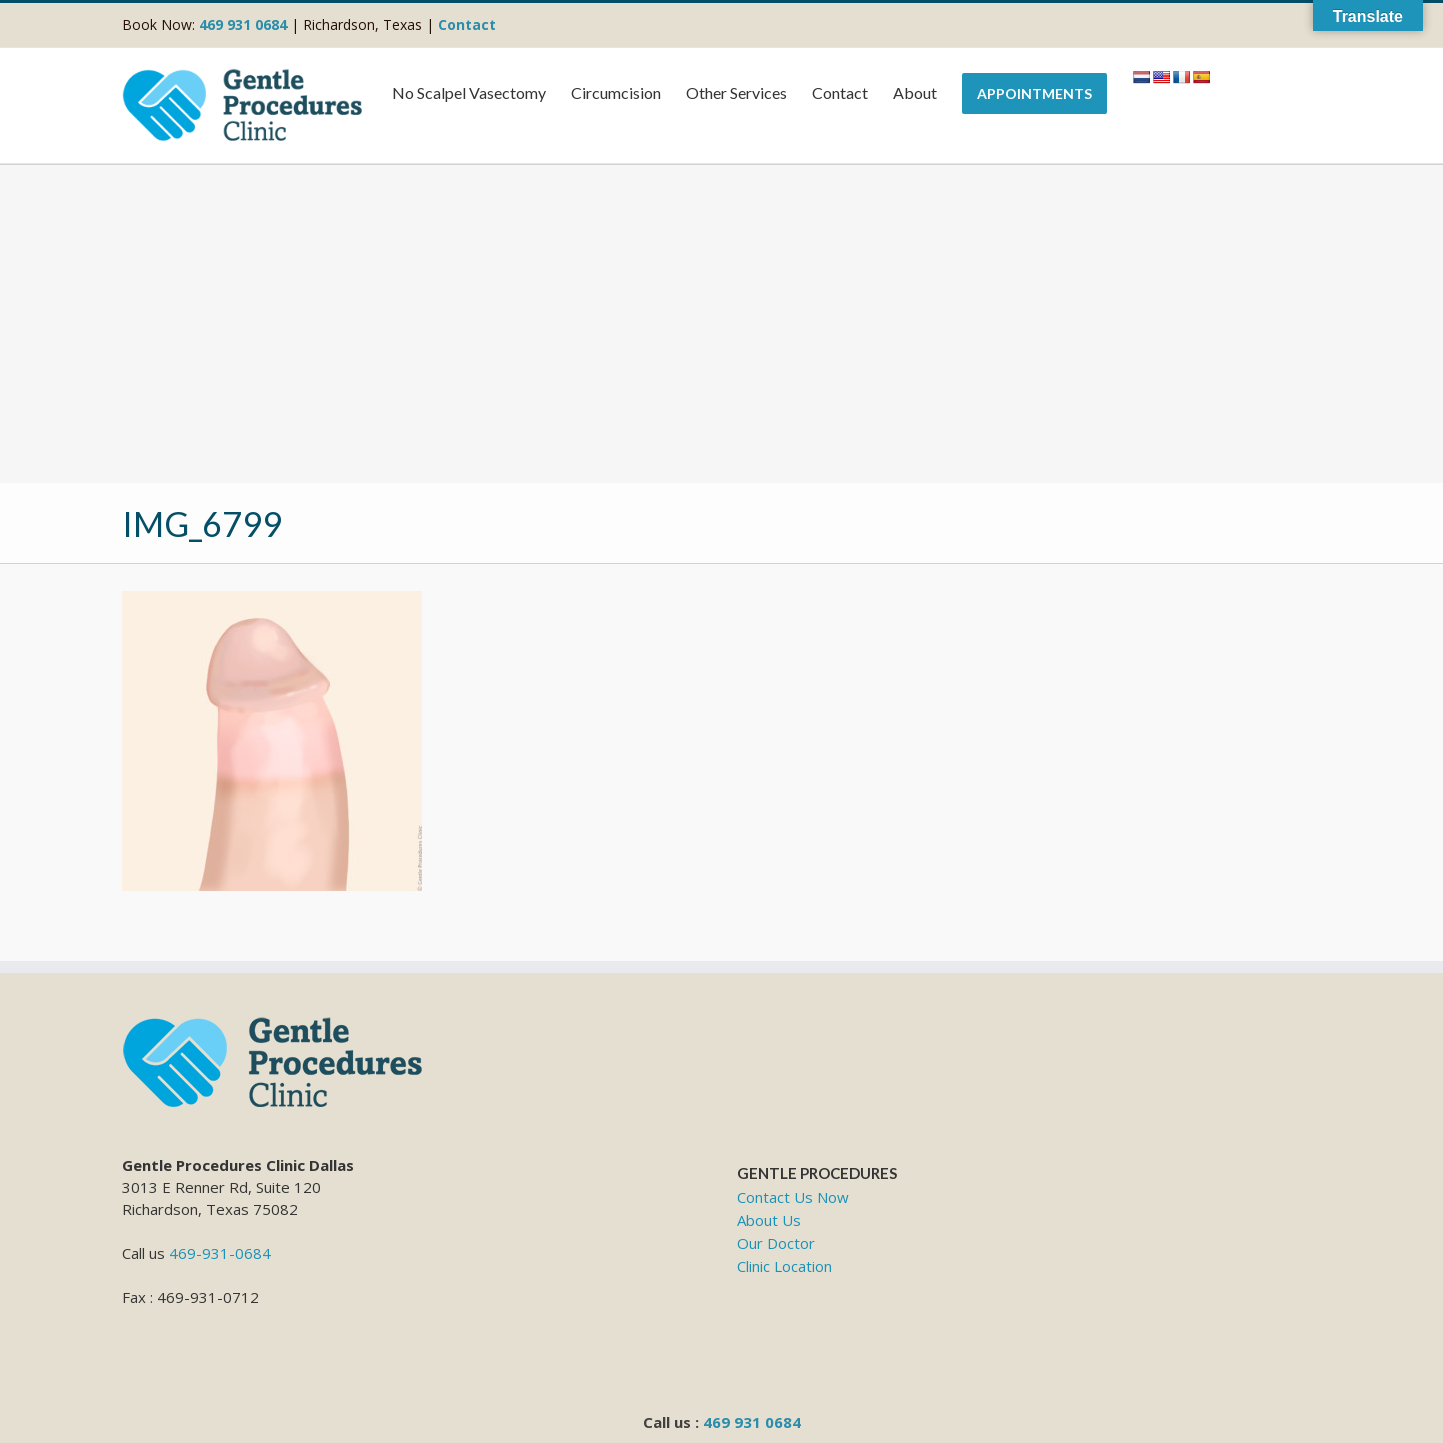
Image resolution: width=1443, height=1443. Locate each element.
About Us (769, 1220)
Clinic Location (784, 1266)
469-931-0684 (220, 1253)
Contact (467, 24)
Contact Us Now (793, 1197)
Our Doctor (776, 1243)
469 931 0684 (752, 1422)
